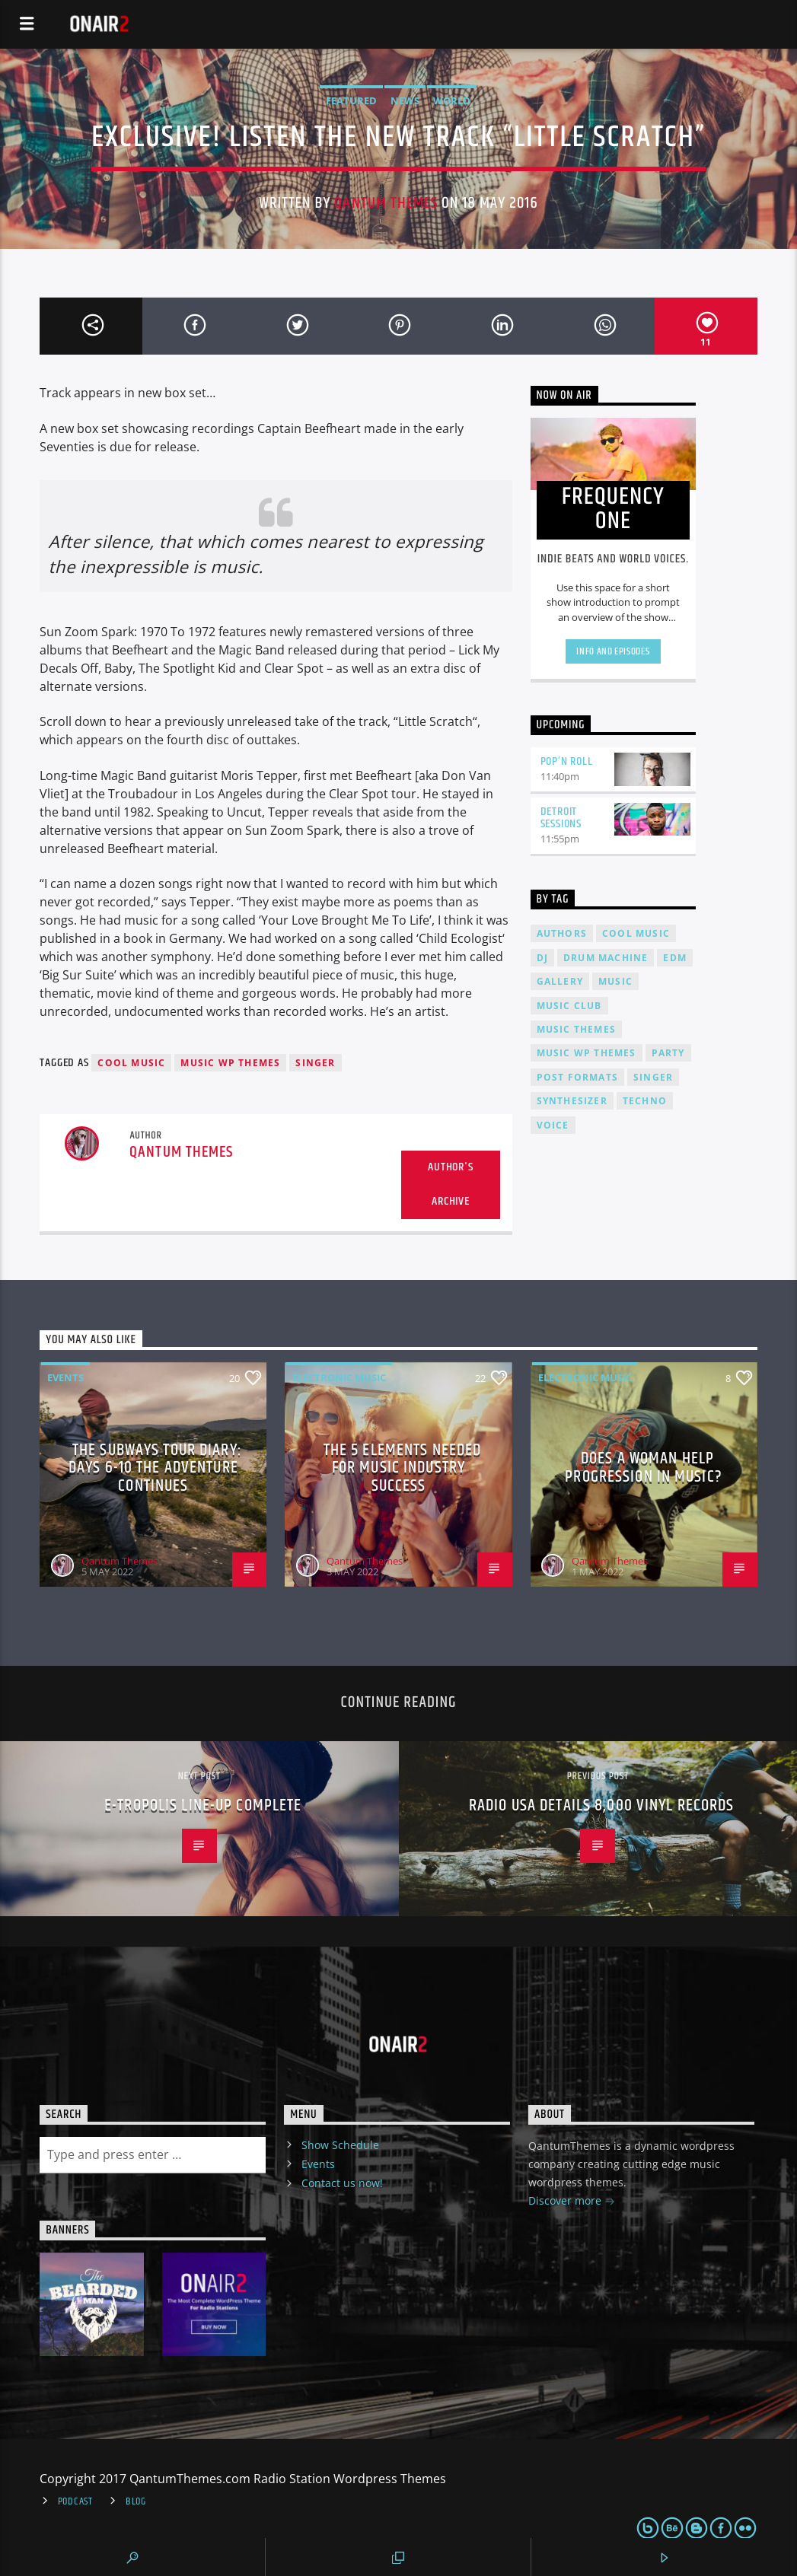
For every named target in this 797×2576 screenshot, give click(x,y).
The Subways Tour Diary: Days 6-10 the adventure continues (155, 1468)
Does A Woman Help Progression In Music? (643, 1467)
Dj (542, 957)
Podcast (75, 2501)
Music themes (576, 1029)
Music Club (569, 1005)
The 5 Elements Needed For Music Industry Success (403, 1468)
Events (65, 1377)
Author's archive (450, 1184)
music (615, 981)
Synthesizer (572, 1100)
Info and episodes (612, 651)
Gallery (560, 981)
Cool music (131, 1062)
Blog (136, 2501)
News (405, 100)
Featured (351, 100)
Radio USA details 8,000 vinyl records (601, 1805)
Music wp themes (230, 1062)
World (451, 100)
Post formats (577, 1077)
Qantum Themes (386, 203)
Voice (553, 1125)
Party (668, 1052)
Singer (315, 1062)
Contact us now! (342, 2183)
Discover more (571, 2202)
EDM (675, 957)
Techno (645, 1100)
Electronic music (339, 1377)
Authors (562, 933)
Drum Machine (605, 957)
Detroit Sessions (561, 818)
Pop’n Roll (566, 761)
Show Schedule (340, 2145)
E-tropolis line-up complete (202, 1805)
